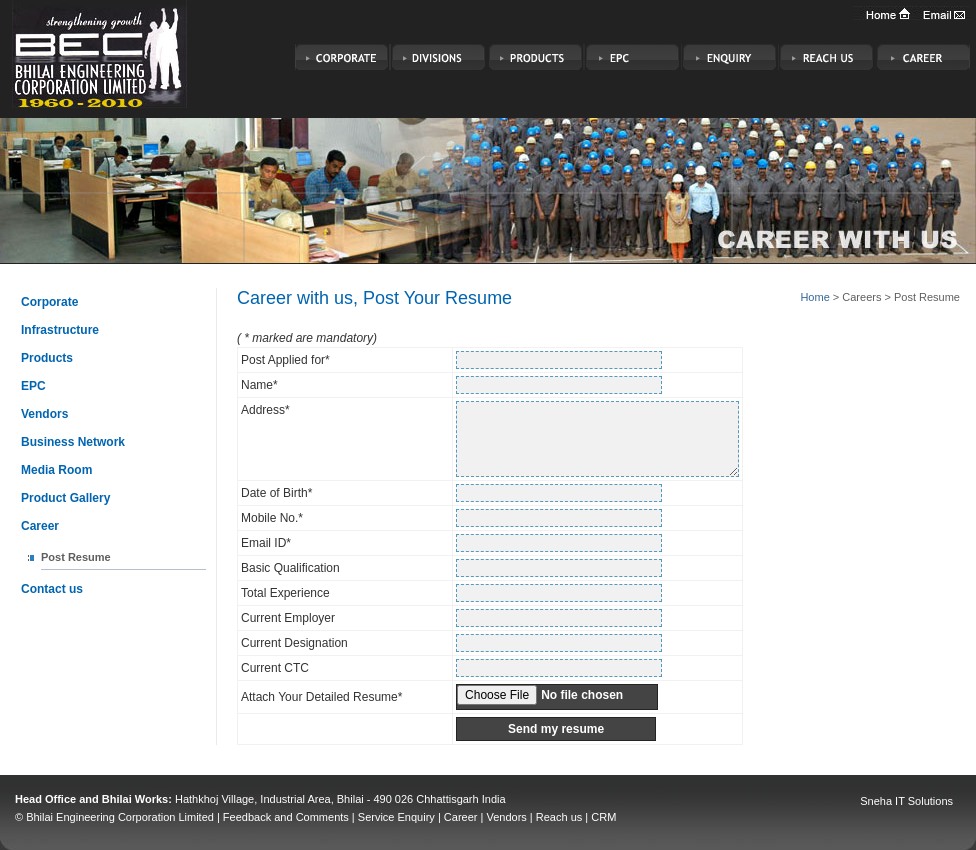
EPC (33, 386)
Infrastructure (60, 330)
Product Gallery (65, 498)
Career (40, 526)
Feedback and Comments (286, 817)
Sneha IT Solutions (906, 801)
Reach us (559, 817)
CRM (603, 817)
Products (47, 358)
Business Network (73, 442)
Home (814, 297)
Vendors (44, 414)
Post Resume (76, 557)
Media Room (56, 470)
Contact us (52, 589)
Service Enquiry (396, 817)
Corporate (49, 302)
